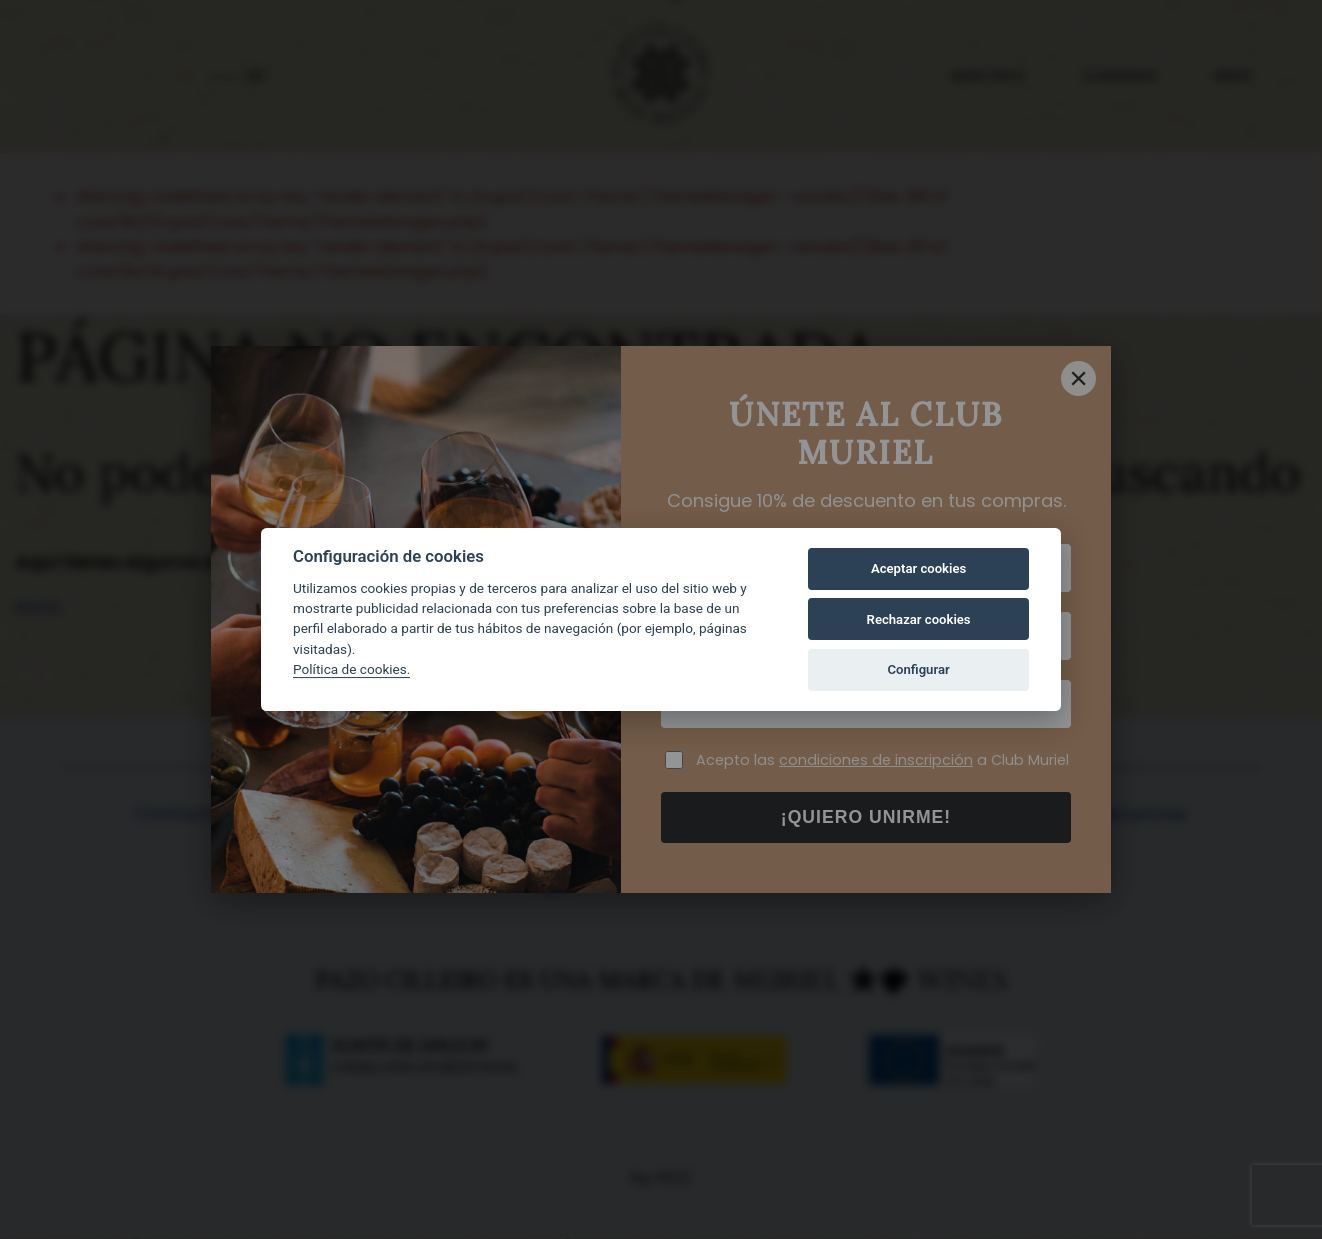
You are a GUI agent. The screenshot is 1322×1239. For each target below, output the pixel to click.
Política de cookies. (351, 669)
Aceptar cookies (918, 568)
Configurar (919, 669)
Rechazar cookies (919, 619)
